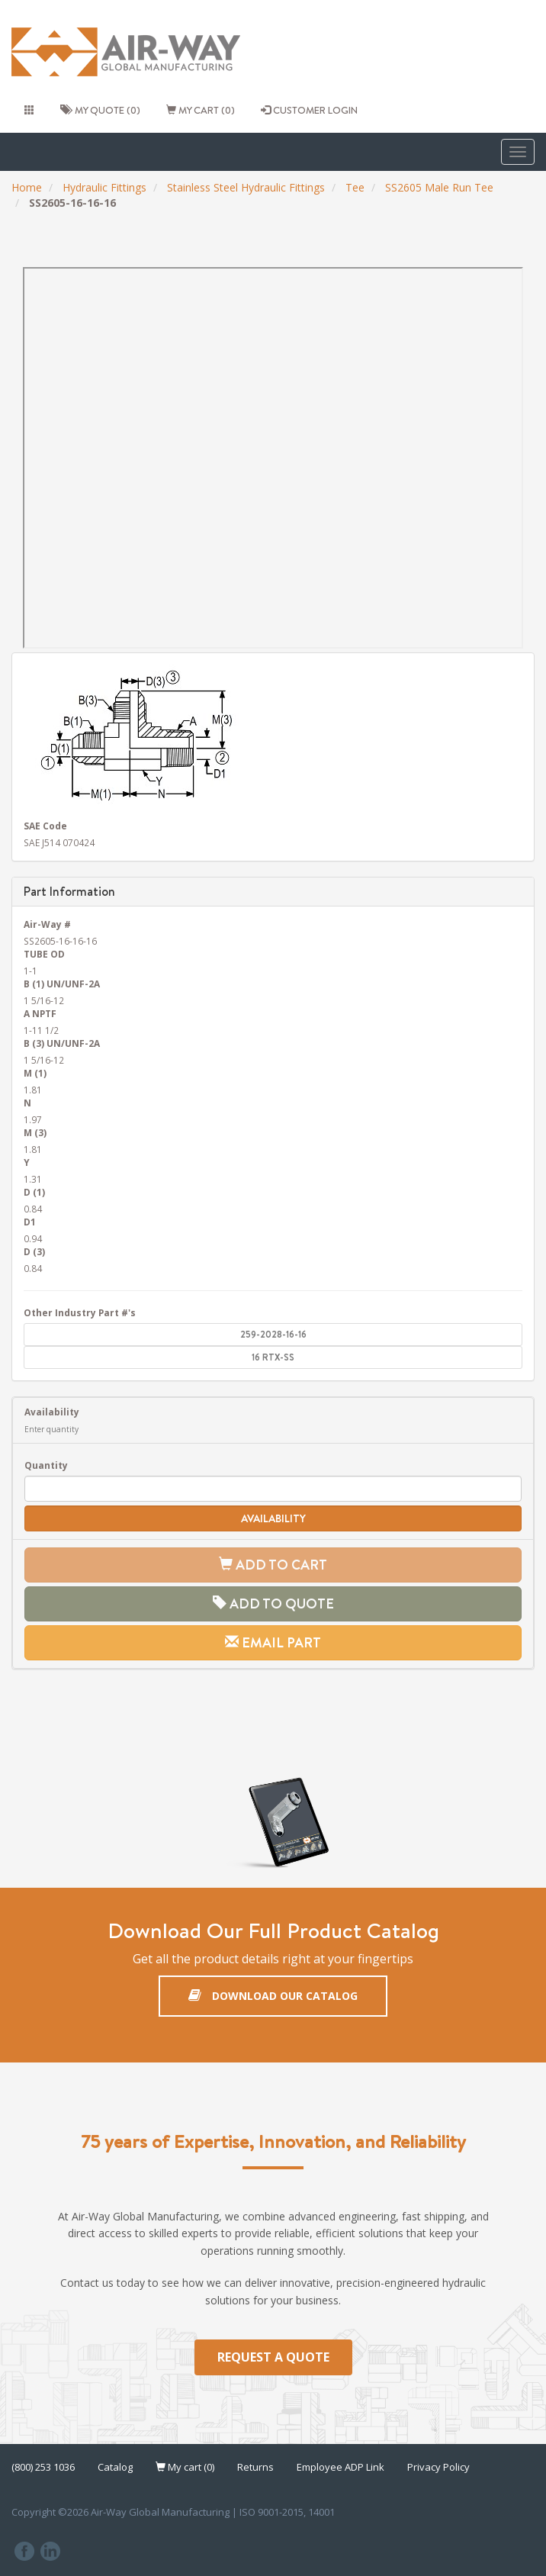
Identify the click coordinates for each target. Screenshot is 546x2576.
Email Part (273, 1642)
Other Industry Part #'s (80, 1312)
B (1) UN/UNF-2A (62, 983)
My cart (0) (200, 110)
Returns (255, 2467)
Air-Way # (47, 924)
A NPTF (40, 1013)
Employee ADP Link (340, 2467)
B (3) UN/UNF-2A (62, 1043)
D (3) (34, 1251)
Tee (355, 187)
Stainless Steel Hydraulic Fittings (246, 187)
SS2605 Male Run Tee (439, 187)
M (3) (35, 1132)
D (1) (34, 1192)
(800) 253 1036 (43, 2467)
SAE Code (45, 825)
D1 (30, 1222)
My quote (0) (100, 110)
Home (26, 187)
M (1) (35, 1073)
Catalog (115, 2467)
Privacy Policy (438, 2467)
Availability (51, 1412)
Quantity (46, 1465)
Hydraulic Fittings (104, 187)
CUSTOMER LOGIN (309, 110)
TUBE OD (44, 954)
